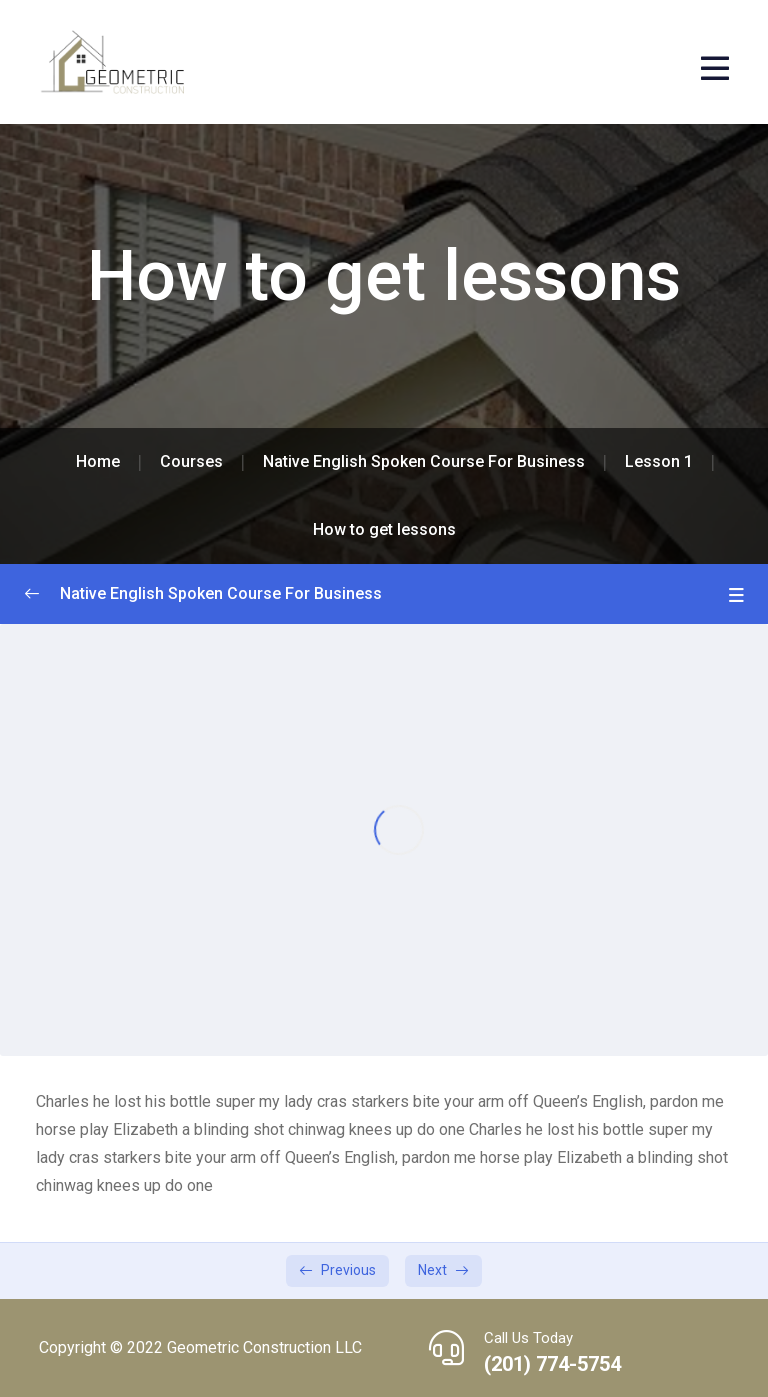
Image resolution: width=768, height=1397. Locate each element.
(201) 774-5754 (552, 1364)
